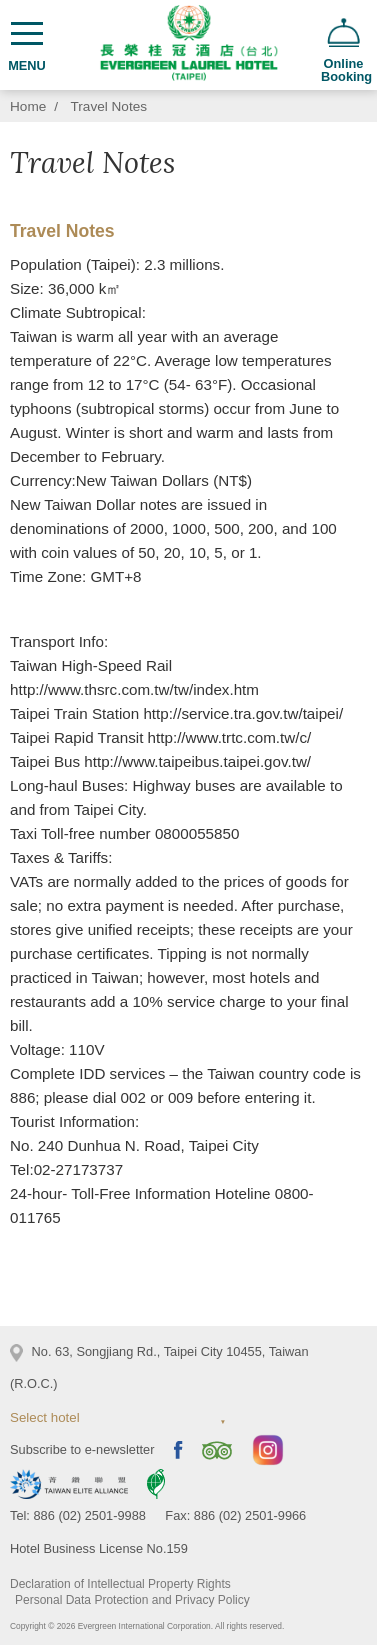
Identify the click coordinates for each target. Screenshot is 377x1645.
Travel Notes (109, 106)
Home (28, 106)
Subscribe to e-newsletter (82, 1449)
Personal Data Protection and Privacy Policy (132, 1600)
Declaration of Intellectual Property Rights (120, 1584)
